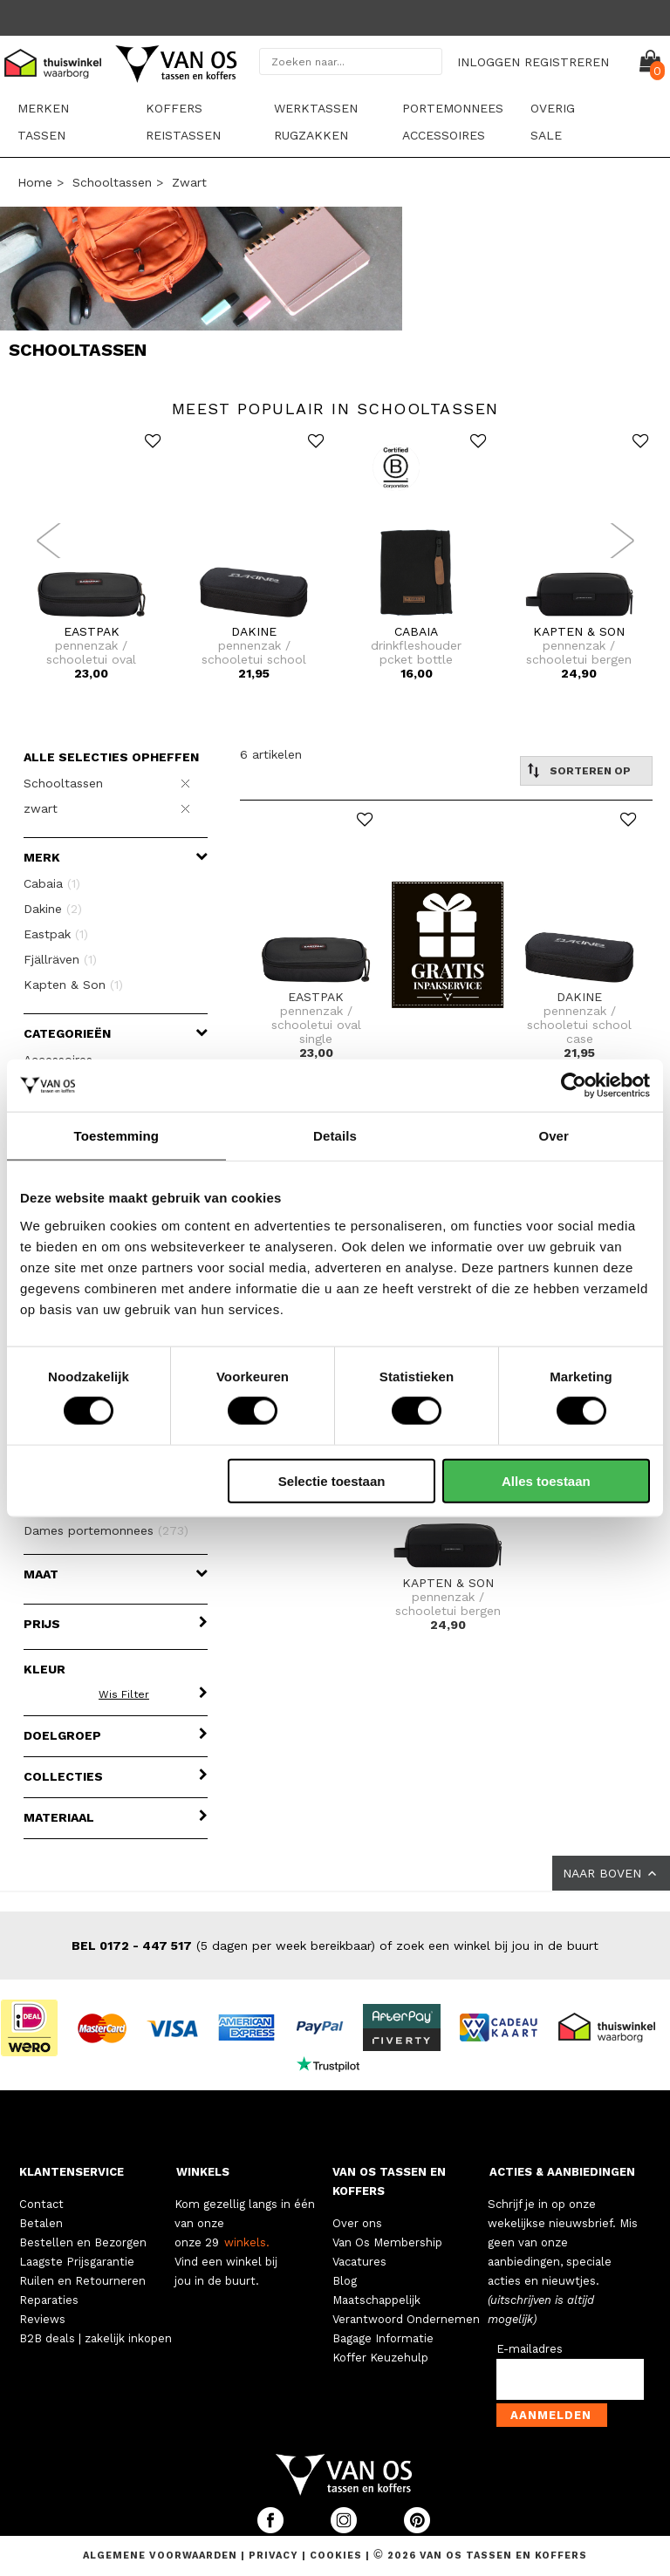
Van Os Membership (387, 2242)
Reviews (42, 2319)
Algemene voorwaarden (162, 2555)
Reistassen (183, 135)
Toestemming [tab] (117, 1135)
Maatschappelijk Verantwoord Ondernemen (406, 2309)
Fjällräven (60, 959)
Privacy (275, 2555)
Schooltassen (112, 182)
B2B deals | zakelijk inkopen (95, 2338)
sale (546, 135)
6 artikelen (271, 754)
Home (34, 182)
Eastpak (56, 934)
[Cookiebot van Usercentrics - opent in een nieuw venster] (573, 1086)
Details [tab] (335, 1135)
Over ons (357, 2223)
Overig (552, 108)
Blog (344, 2280)
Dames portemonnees (106, 1530)
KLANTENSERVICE (71, 2171)
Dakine (53, 909)
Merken (43, 108)
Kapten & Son (73, 985)
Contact (41, 2204)
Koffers (174, 108)
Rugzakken (311, 135)
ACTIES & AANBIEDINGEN (562, 2171)
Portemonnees (452, 108)
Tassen (41, 135)
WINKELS (202, 2171)
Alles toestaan (546, 1480)
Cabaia (52, 883)
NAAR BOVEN (611, 1873)
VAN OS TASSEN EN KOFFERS (389, 2181)
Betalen (41, 2223)
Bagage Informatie (383, 2338)
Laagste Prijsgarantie (76, 2261)
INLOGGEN (488, 62)
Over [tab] (553, 1135)
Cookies (336, 2555)
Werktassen (316, 108)
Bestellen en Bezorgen (83, 2242)
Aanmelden (550, 2415)
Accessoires (443, 135)
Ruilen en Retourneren (82, 2280)
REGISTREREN (566, 62)
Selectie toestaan (332, 1480)
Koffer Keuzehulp (380, 2357)
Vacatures (359, 2261)
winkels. (247, 2242)
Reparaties (49, 2300)
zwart (189, 182)
